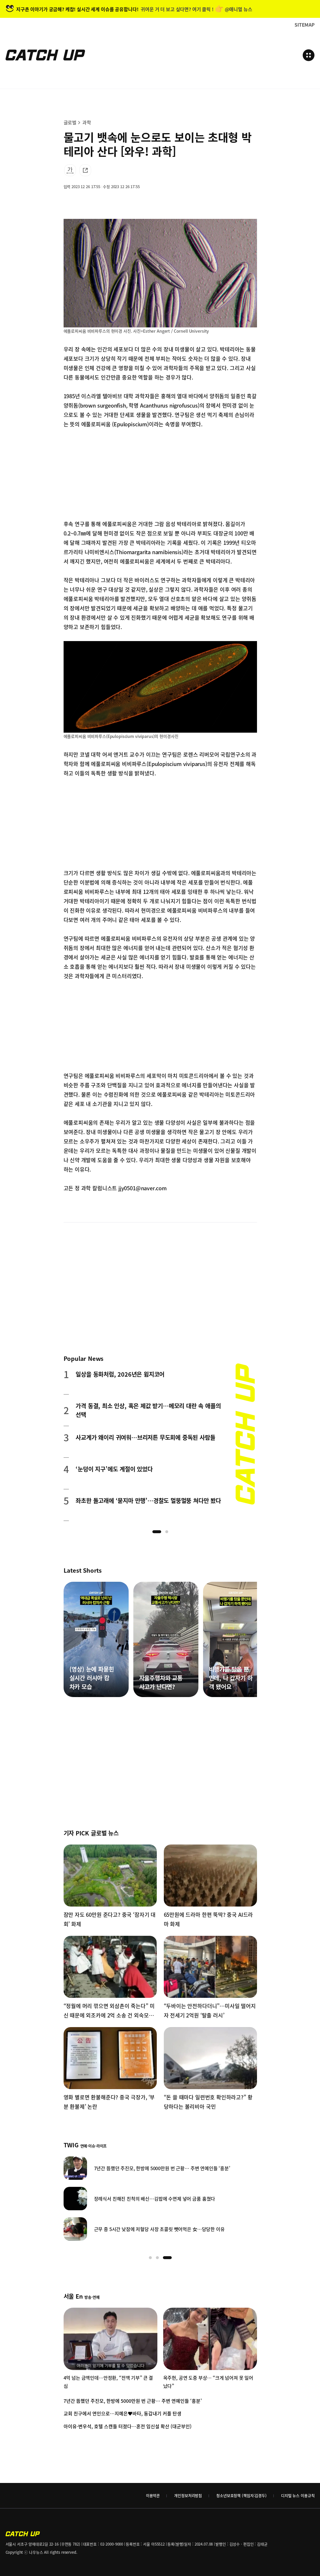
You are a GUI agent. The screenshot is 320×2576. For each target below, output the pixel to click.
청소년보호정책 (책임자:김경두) (241, 2495)
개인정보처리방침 (188, 2495)
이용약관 (153, 2495)
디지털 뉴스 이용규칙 (298, 2495)
